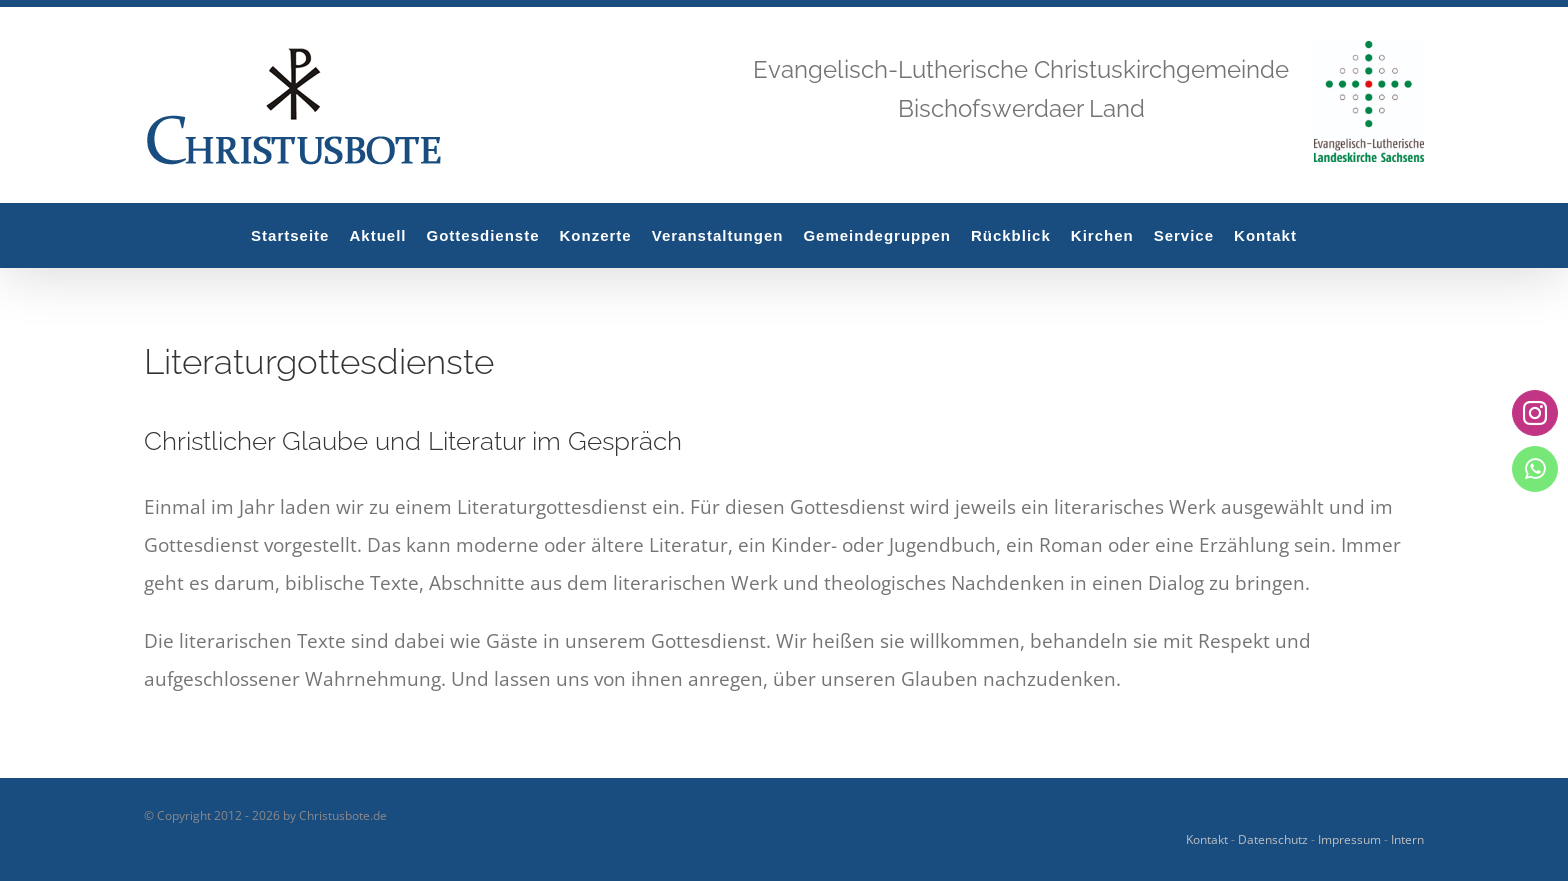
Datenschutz (1273, 839)
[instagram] (1535, 413)
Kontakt (1207, 839)
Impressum (1349, 839)
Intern (1407, 839)
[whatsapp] (1535, 468)
